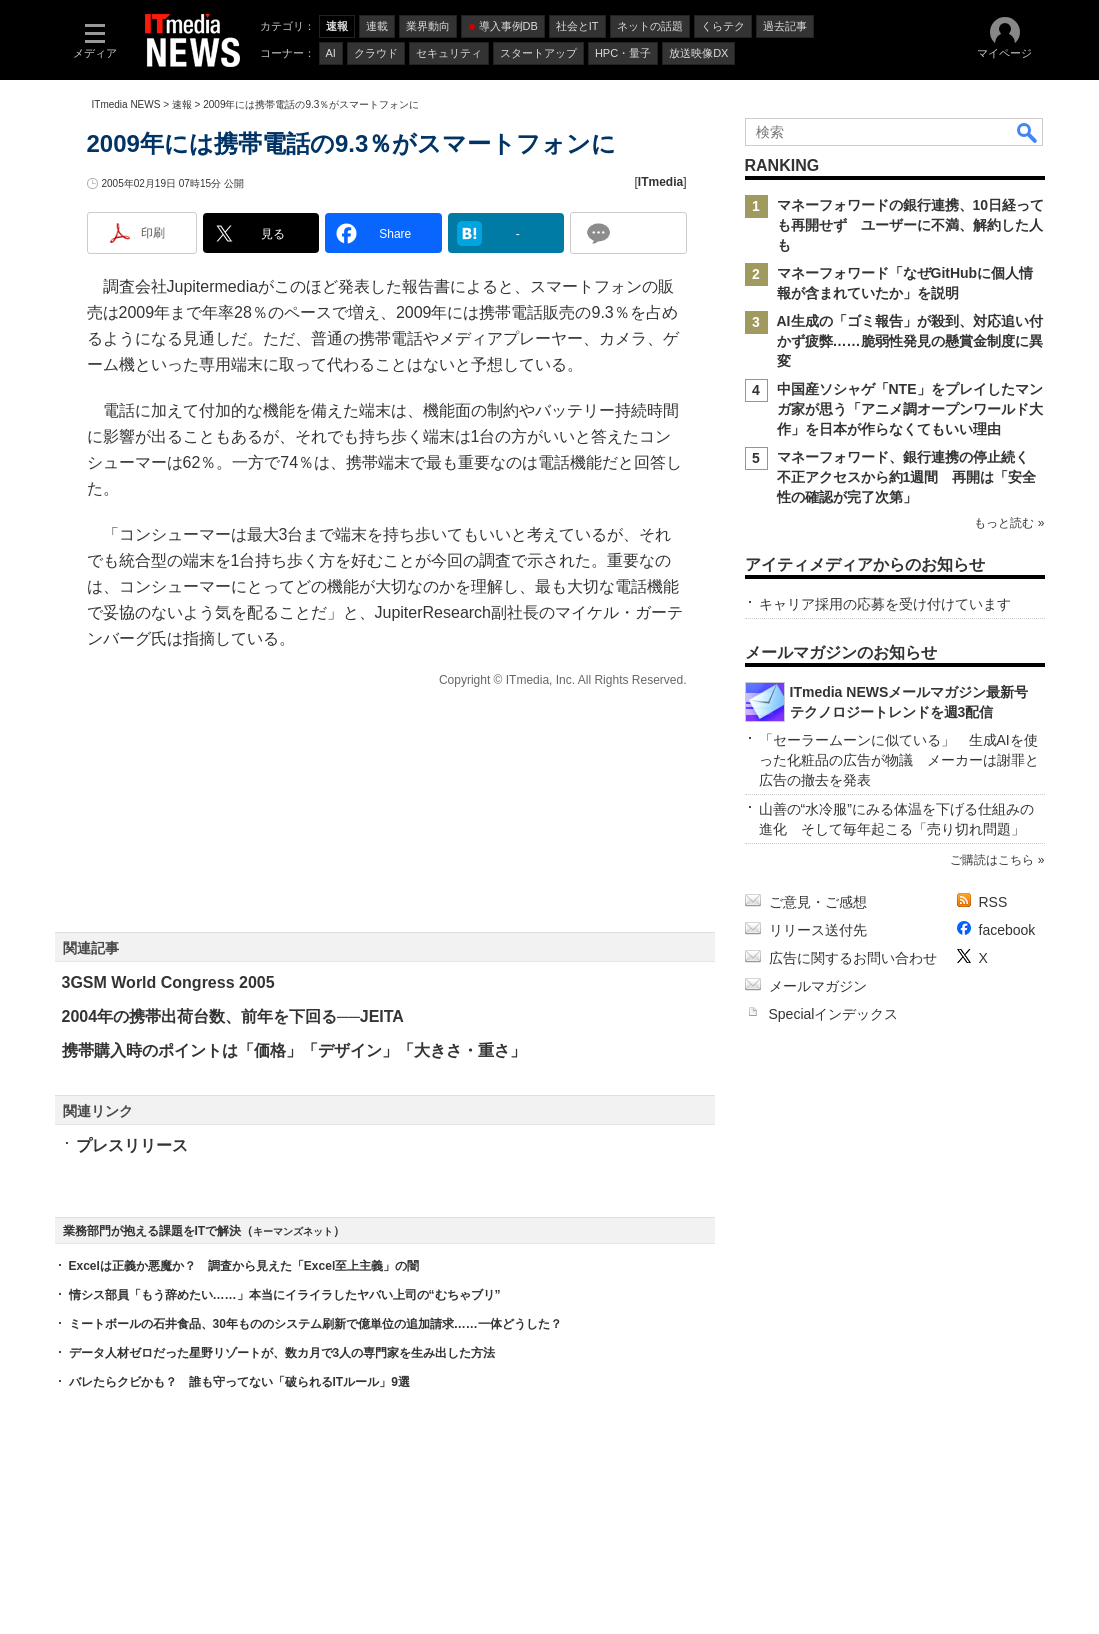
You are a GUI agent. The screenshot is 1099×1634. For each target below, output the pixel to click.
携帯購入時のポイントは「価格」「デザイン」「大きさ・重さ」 (294, 1050)
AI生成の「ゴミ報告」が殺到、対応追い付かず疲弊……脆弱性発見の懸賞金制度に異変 (910, 341)
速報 (182, 104)
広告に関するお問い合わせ (853, 958)
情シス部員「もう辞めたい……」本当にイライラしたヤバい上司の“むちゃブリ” (285, 1295)
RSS (993, 902)
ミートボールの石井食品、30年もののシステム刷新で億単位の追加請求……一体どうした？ (315, 1324)
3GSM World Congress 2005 (168, 982)
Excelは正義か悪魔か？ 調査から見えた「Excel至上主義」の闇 (244, 1266)
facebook (1007, 930)
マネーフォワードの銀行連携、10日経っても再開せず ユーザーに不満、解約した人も (911, 225)
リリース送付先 (818, 930)
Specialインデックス (834, 1014)
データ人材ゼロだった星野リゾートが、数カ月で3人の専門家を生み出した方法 (282, 1353)
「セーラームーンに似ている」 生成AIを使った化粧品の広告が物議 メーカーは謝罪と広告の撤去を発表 (899, 760)
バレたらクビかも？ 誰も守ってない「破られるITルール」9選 (239, 1382)
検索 (1028, 132)
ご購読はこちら (992, 860)
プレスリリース (132, 1145)
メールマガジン (818, 986)
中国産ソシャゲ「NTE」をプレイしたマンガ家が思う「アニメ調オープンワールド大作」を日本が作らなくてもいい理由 (910, 409)
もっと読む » (1009, 523)
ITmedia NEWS (126, 104)
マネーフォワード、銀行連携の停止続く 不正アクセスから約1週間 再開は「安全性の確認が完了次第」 (910, 477)
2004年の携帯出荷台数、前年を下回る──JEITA (233, 1016)
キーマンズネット (293, 1231)
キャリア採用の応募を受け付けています (885, 604)
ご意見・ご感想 (818, 902)
